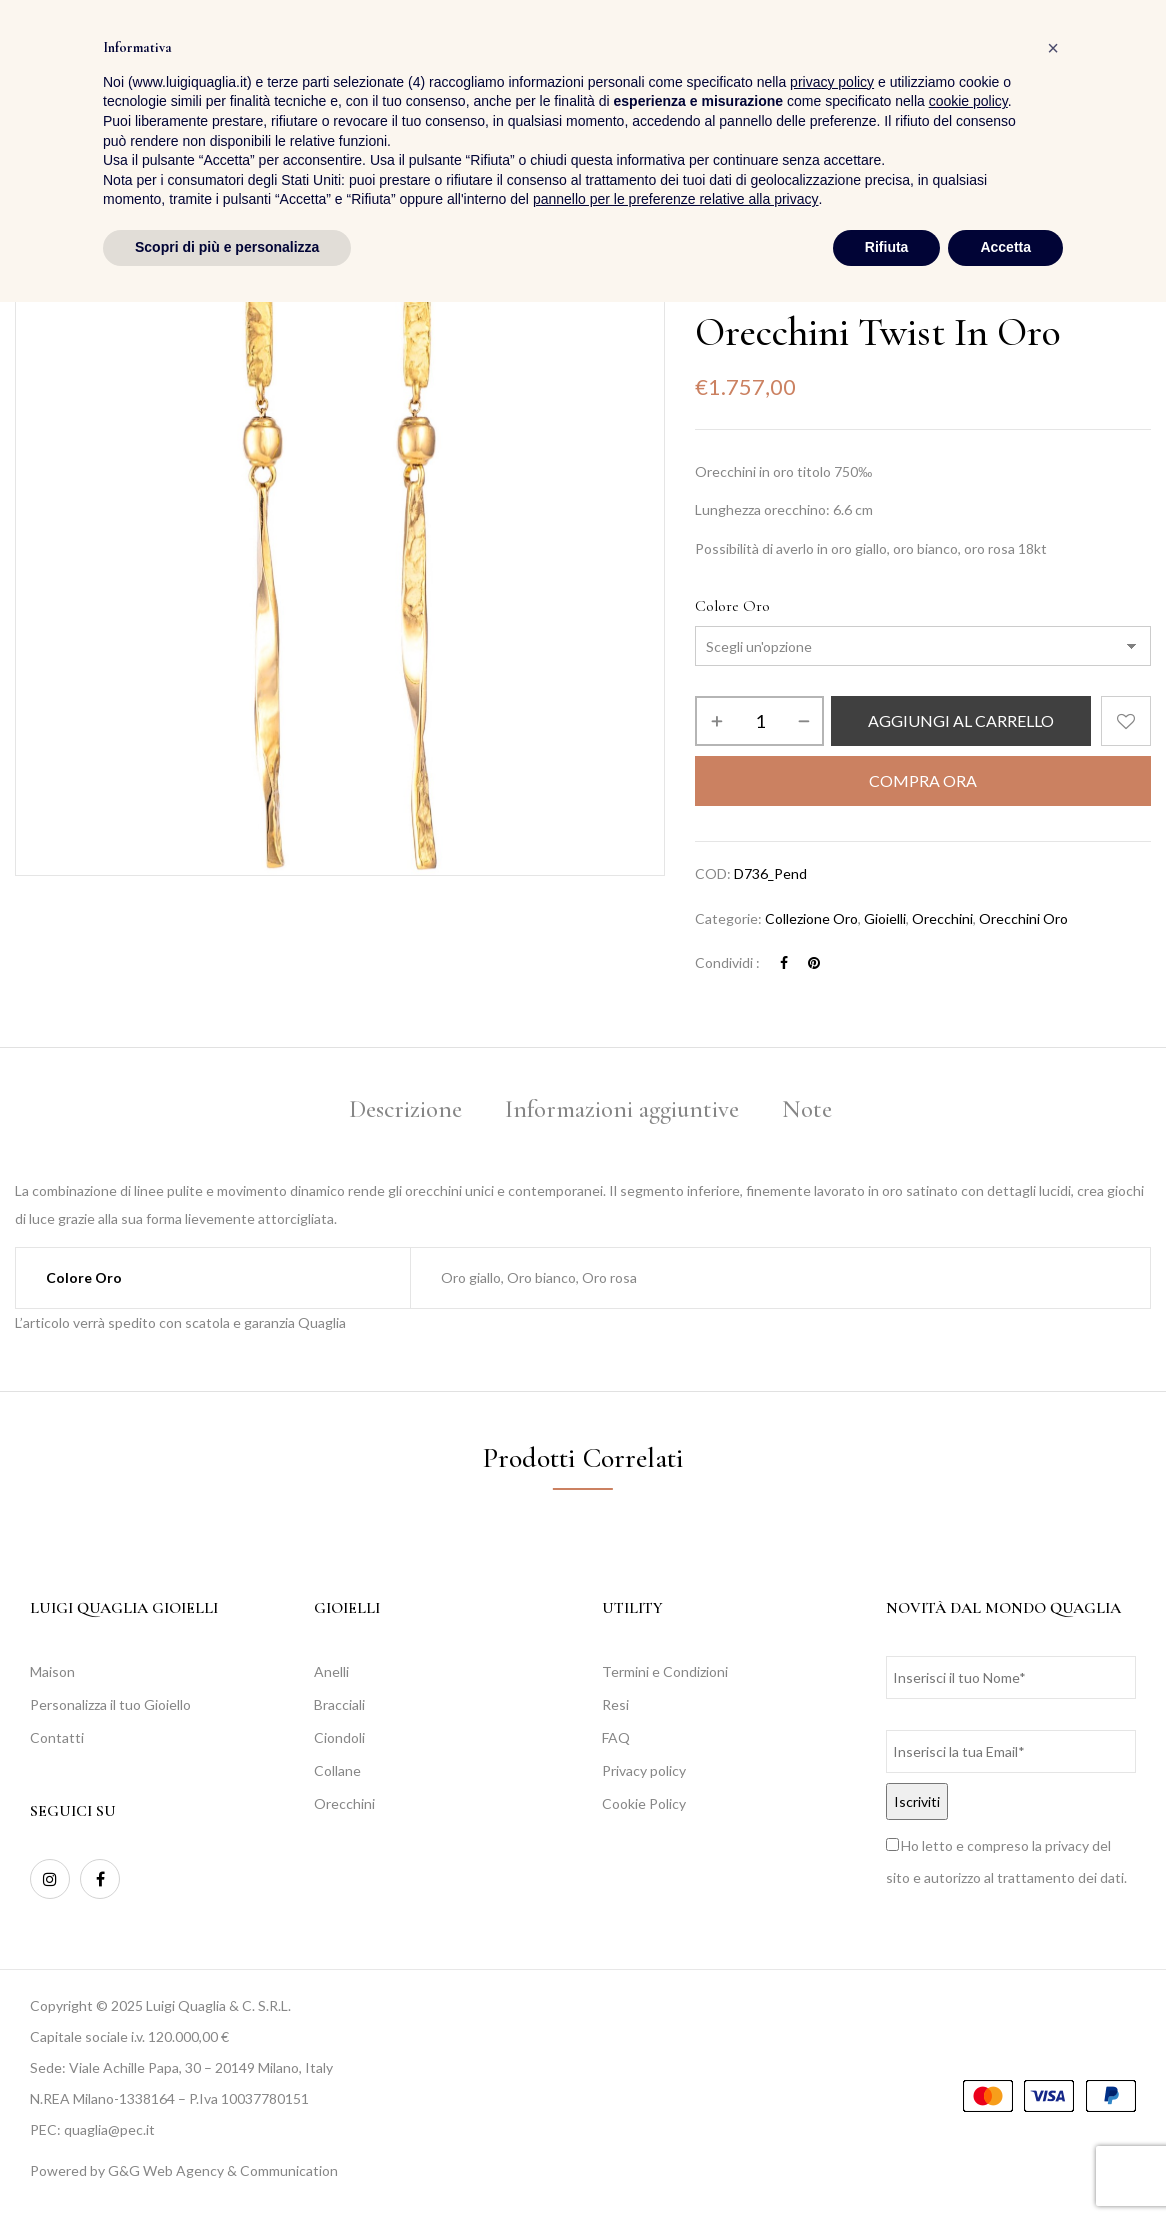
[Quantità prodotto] (759, 721)
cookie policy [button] (968, 2020)
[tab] (405, 1112)
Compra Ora (923, 780)
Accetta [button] (1005, 2165)
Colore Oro (732, 606)
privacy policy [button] (832, 2000)
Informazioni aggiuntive (622, 1109)
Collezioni (779, 288)
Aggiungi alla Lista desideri (1126, 721)
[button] (1134, 70)
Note (807, 1109)
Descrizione (405, 1109)
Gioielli (885, 918)
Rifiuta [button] (887, 2165)
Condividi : (727, 962)
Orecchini (942, 918)
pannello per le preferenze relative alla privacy (676, 2118)
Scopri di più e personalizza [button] (227, 2165)
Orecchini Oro (1023, 918)
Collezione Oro (873, 288)
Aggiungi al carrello (961, 720)
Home (712, 288)
